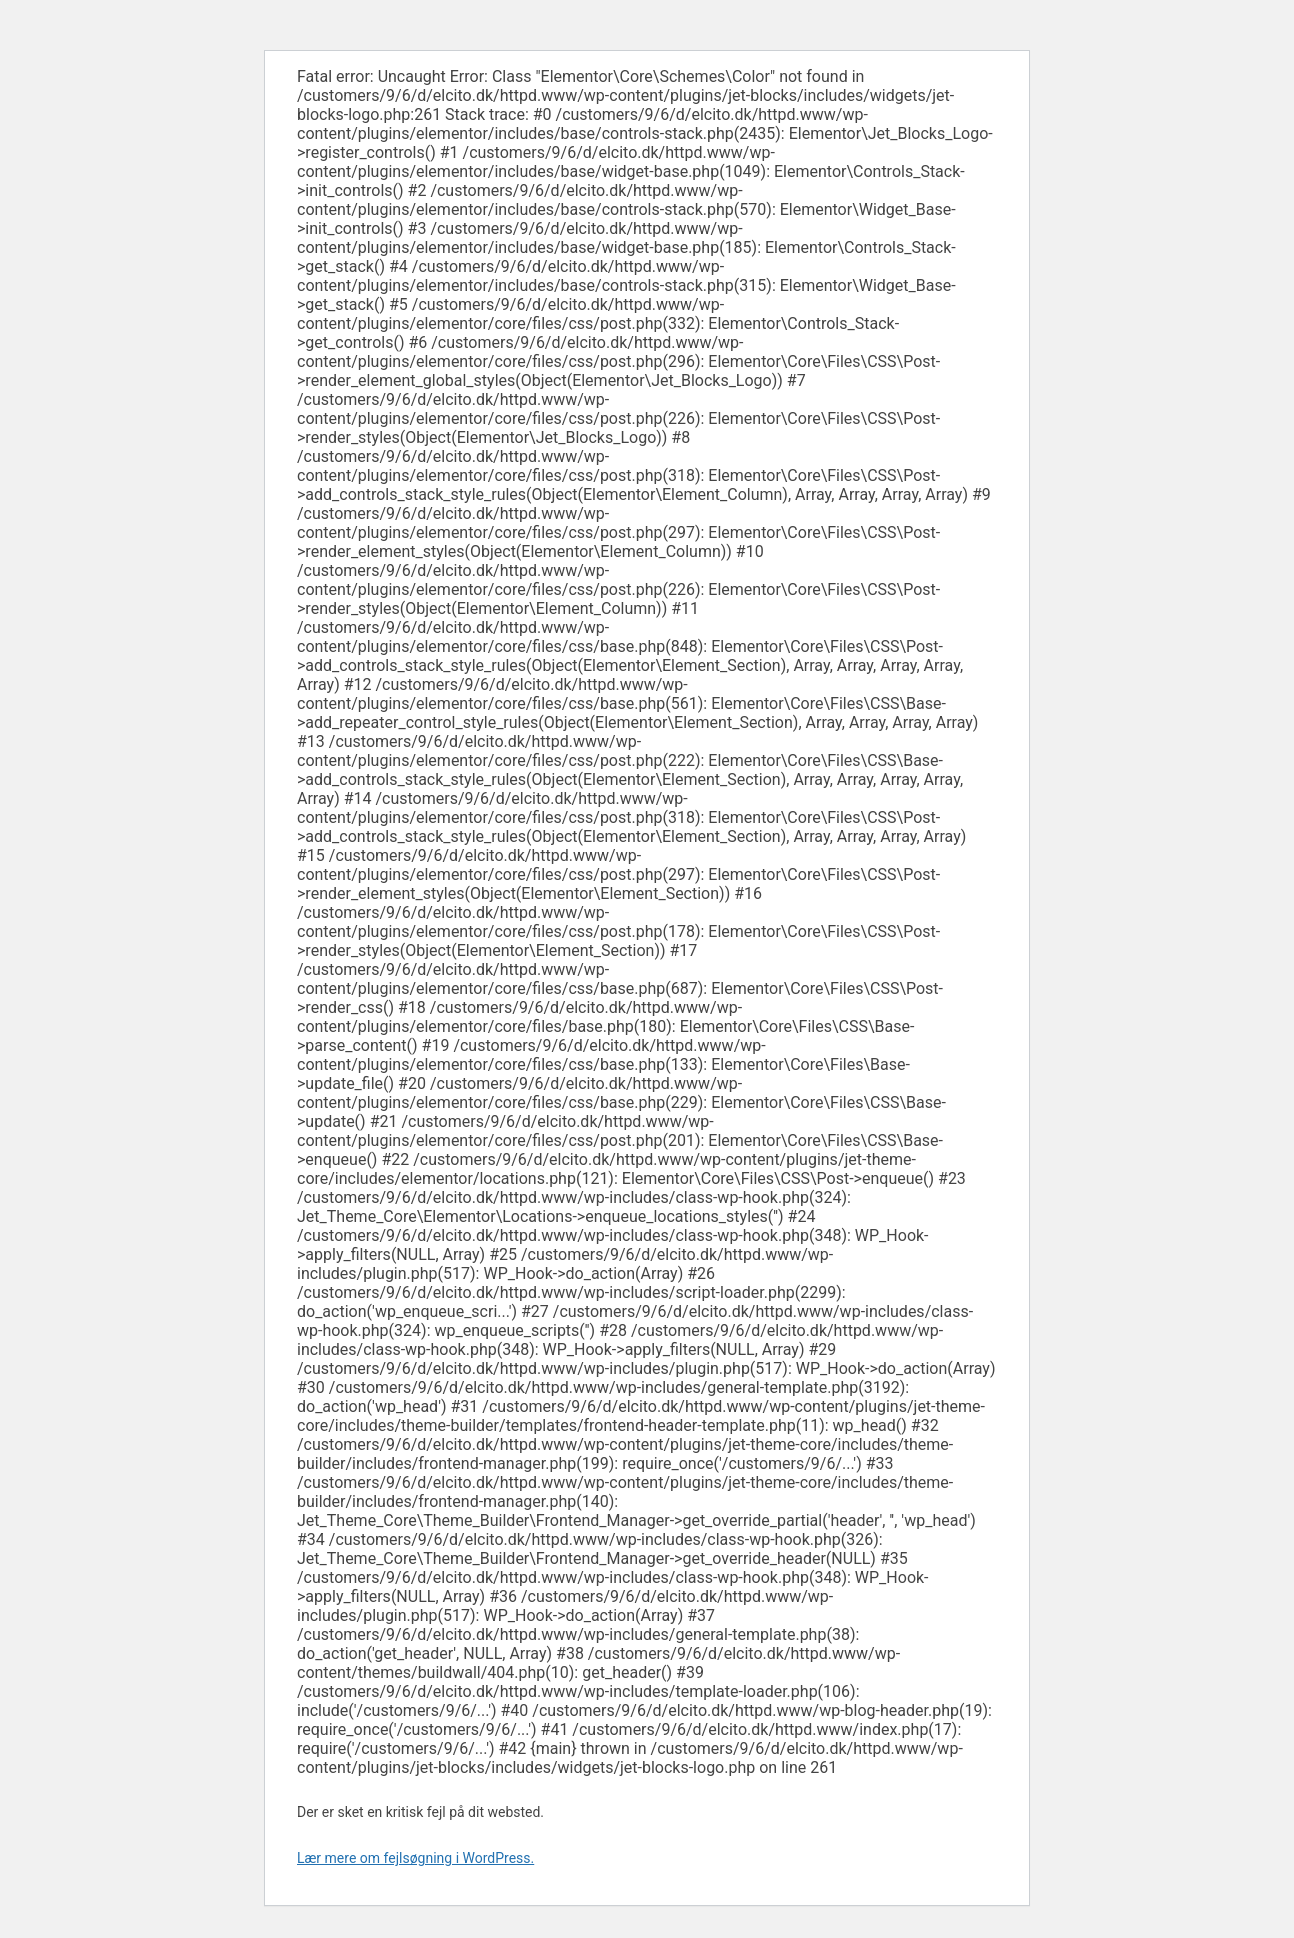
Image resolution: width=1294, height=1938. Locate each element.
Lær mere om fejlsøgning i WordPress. (415, 1858)
